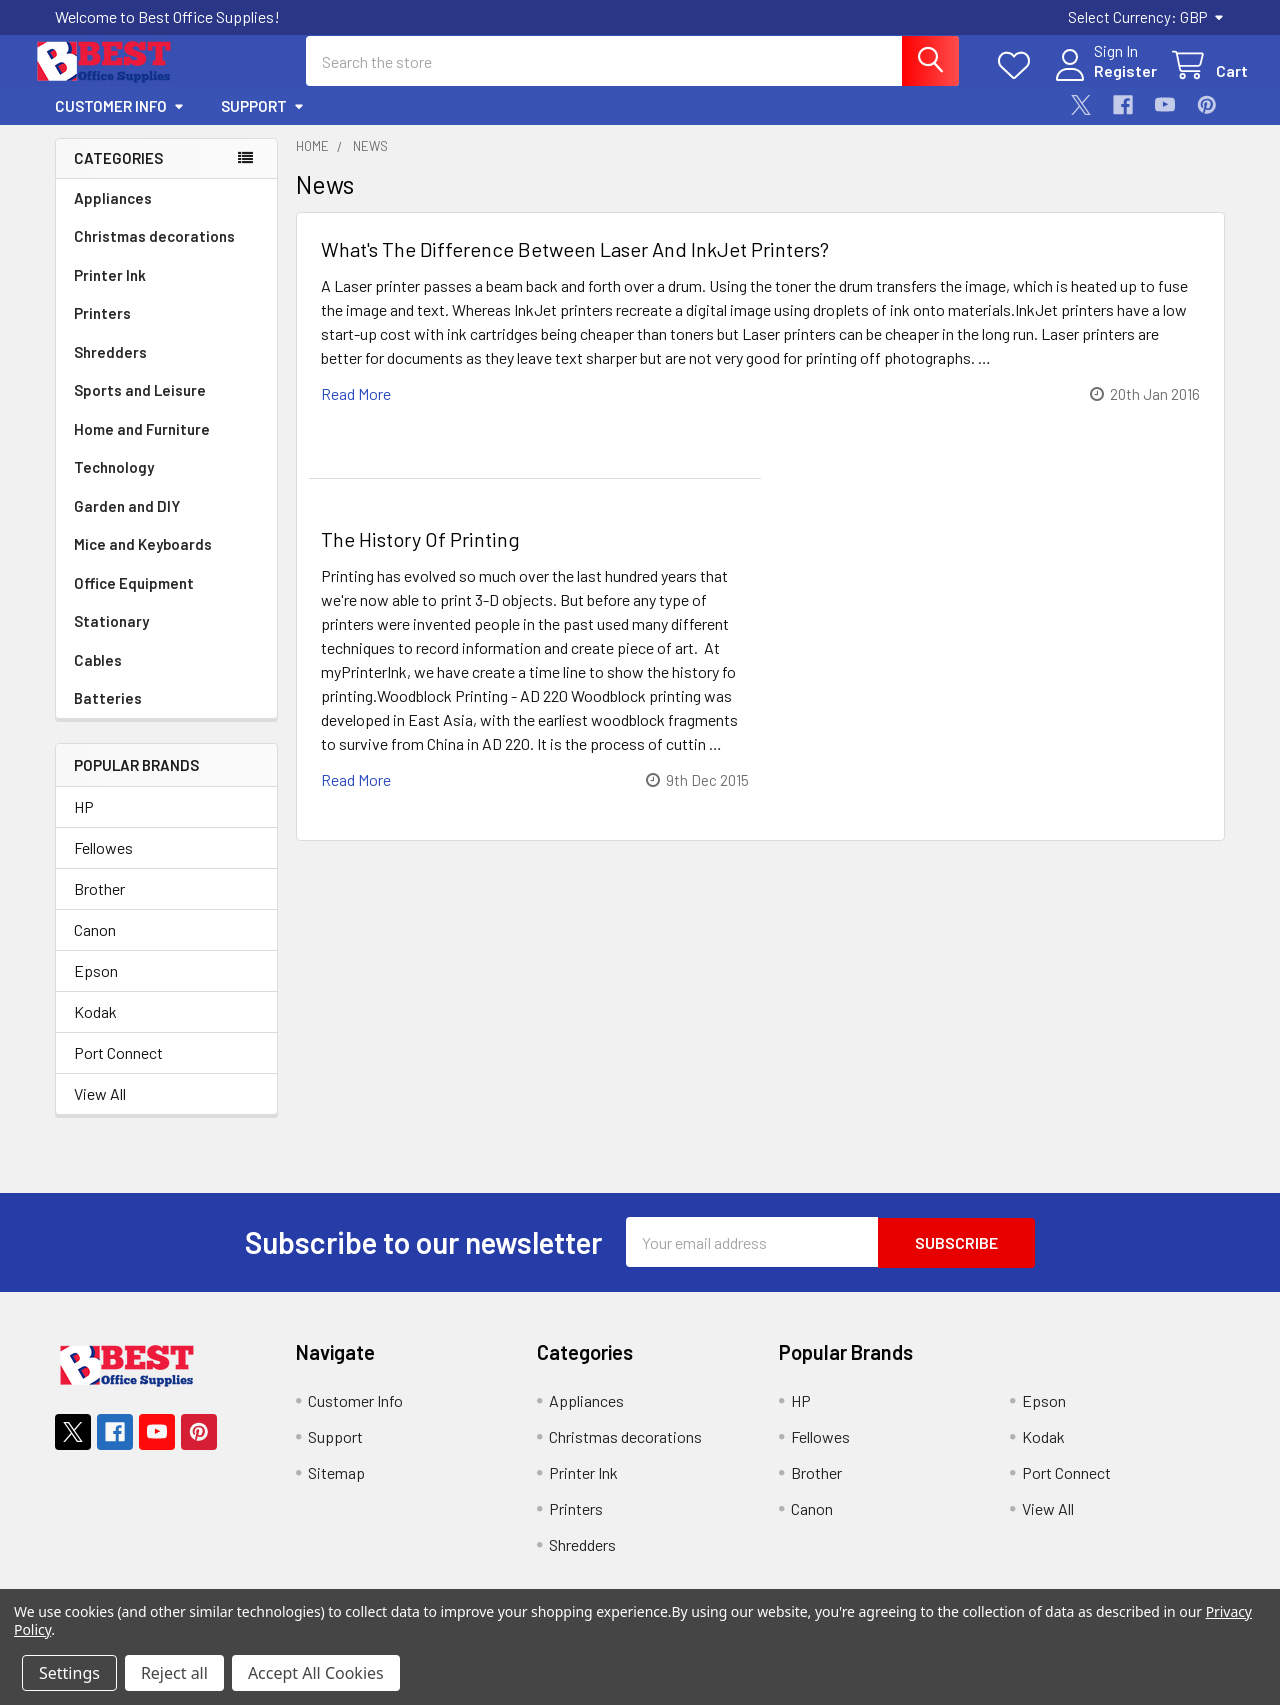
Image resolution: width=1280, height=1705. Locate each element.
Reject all (174, 1673)
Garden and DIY (127, 523)
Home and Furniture (142, 446)
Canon (95, 947)
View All (100, 1111)
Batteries (108, 715)
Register (1102, 82)
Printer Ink (110, 292)
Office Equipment (134, 600)
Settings (69, 1673)
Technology (114, 484)
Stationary (111, 638)
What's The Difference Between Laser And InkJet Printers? (575, 266)
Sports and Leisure (140, 407)
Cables (98, 677)
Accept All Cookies (316, 1673)
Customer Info (120, 123)
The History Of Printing (420, 556)
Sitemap (336, 1489)
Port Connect (118, 1070)
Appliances (113, 215)
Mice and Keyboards (143, 561)
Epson (96, 988)
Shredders (110, 369)
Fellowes (103, 865)
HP (84, 824)
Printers (102, 330)
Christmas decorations (154, 253)
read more (356, 410)
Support (263, 123)
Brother (99, 906)
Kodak (95, 1029)
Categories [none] (118, 175)
